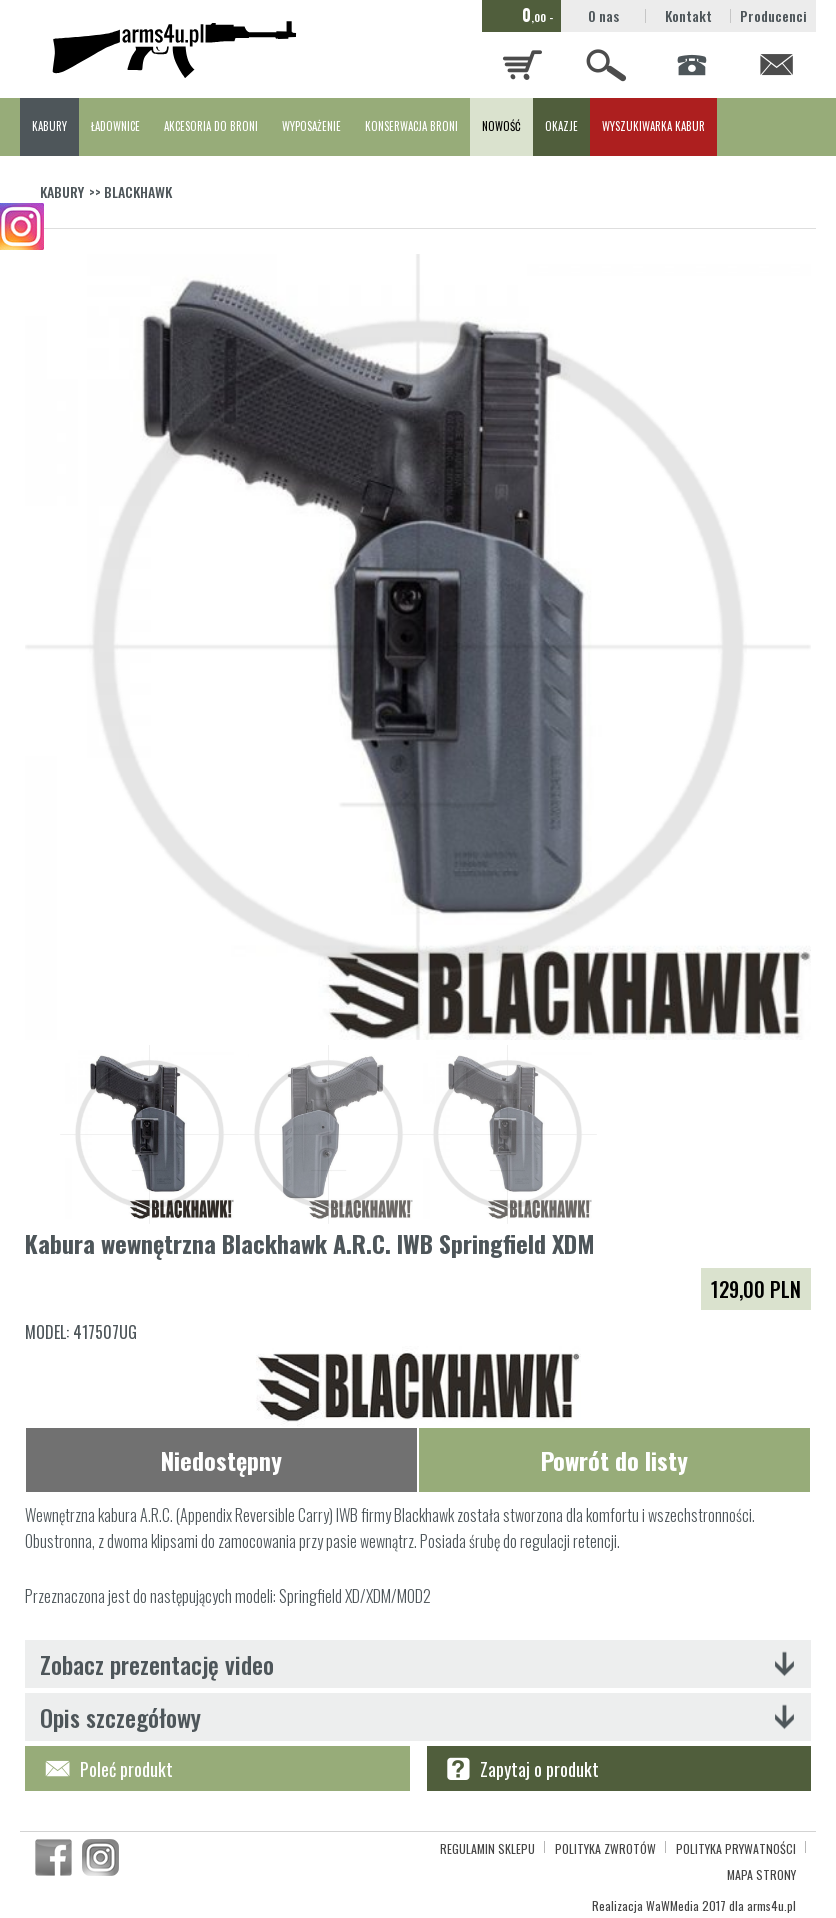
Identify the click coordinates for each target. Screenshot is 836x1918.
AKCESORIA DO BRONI (211, 126)
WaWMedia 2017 (686, 1905)
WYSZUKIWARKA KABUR (653, 126)
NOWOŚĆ (501, 126)
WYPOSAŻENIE (311, 126)
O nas (603, 15)
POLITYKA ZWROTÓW (605, 1848)
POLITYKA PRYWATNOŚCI (736, 1848)
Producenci (773, 15)
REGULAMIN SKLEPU (487, 1848)
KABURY (49, 126)
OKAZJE (561, 126)
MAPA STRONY (761, 1874)
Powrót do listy (614, 1460)
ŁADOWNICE (115, 126)
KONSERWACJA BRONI (411, 126)
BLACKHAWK (138, 191)
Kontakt (688, 15)
